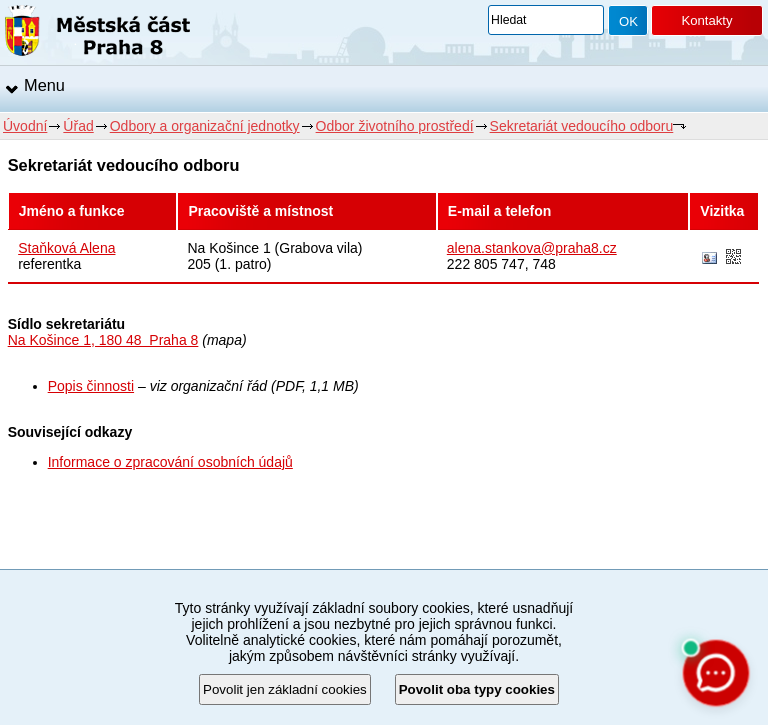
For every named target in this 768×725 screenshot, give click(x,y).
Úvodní (25, 126)
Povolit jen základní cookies (285, 689)
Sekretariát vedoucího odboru (582, 126)
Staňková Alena (66, 248)
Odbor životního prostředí (395, 126)
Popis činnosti (91, 386)
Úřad (78, 126)
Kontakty (706, 20)
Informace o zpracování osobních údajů (170, 462)
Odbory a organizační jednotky (205, 126)
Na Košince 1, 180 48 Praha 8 (103, 340)
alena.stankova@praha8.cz (532, 248)
